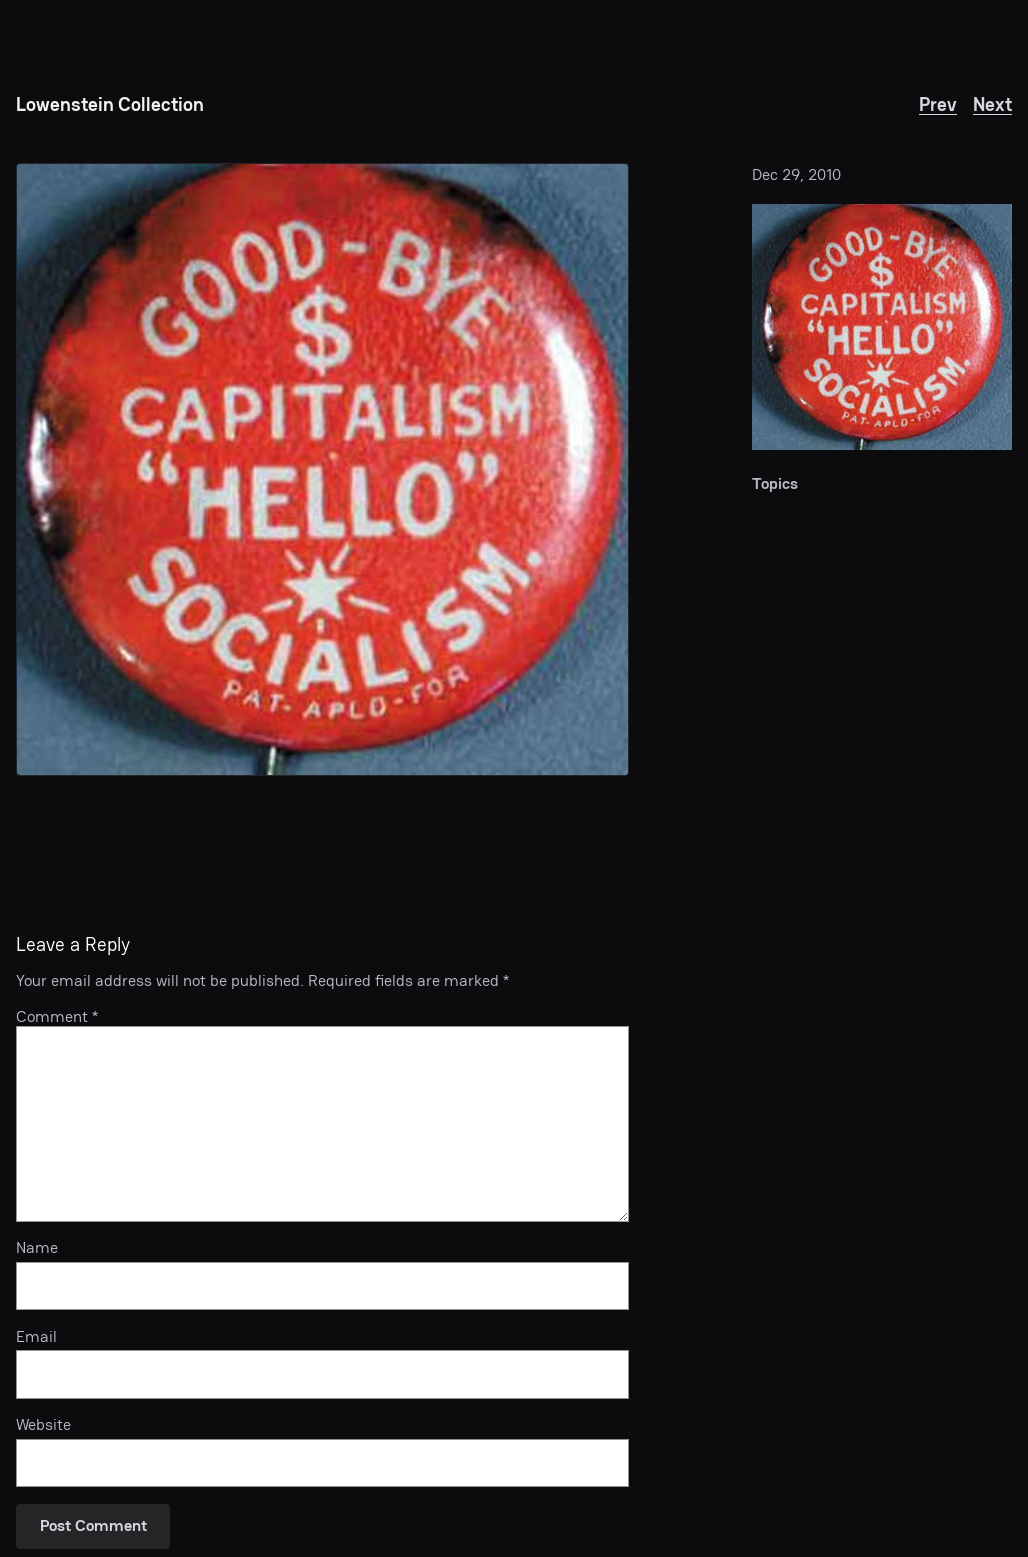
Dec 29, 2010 (796, 174)
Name (37, 1248)
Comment (57, 1016)
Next (992, 104)
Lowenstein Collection (110, 104)
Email (36, 1337)
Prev (938, 104)
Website (43, 1425)
